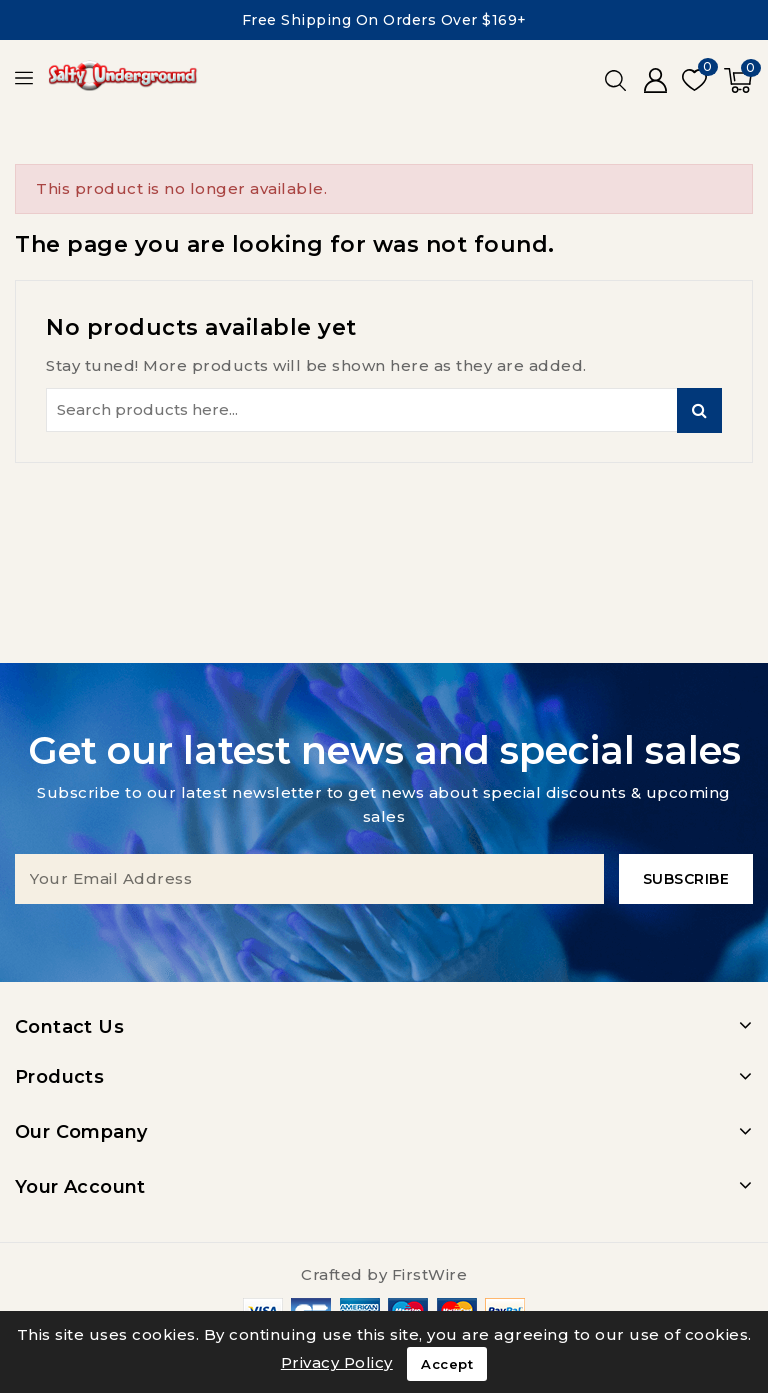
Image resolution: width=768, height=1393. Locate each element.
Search (699, 410)
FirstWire (430, 1274)
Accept (447, 1364)
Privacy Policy (337, 1362)
